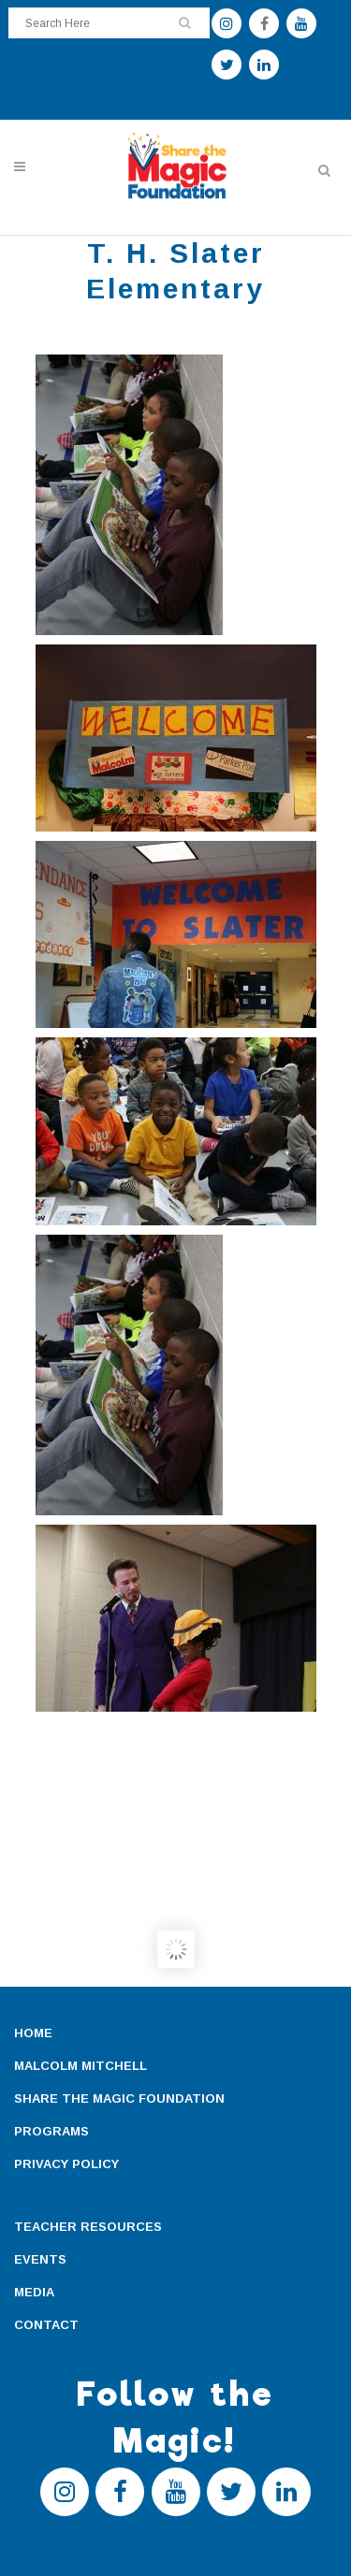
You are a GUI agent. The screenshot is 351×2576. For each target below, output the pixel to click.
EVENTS (40, 2259)
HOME (33, 2033)
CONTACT (46, 2325)
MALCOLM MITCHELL (80, 2066)
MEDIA (34, 2292)
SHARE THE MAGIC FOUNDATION (119, 2098)
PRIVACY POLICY (66, 2164)
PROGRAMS (51, 2131)
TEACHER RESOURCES (88, 2227)
